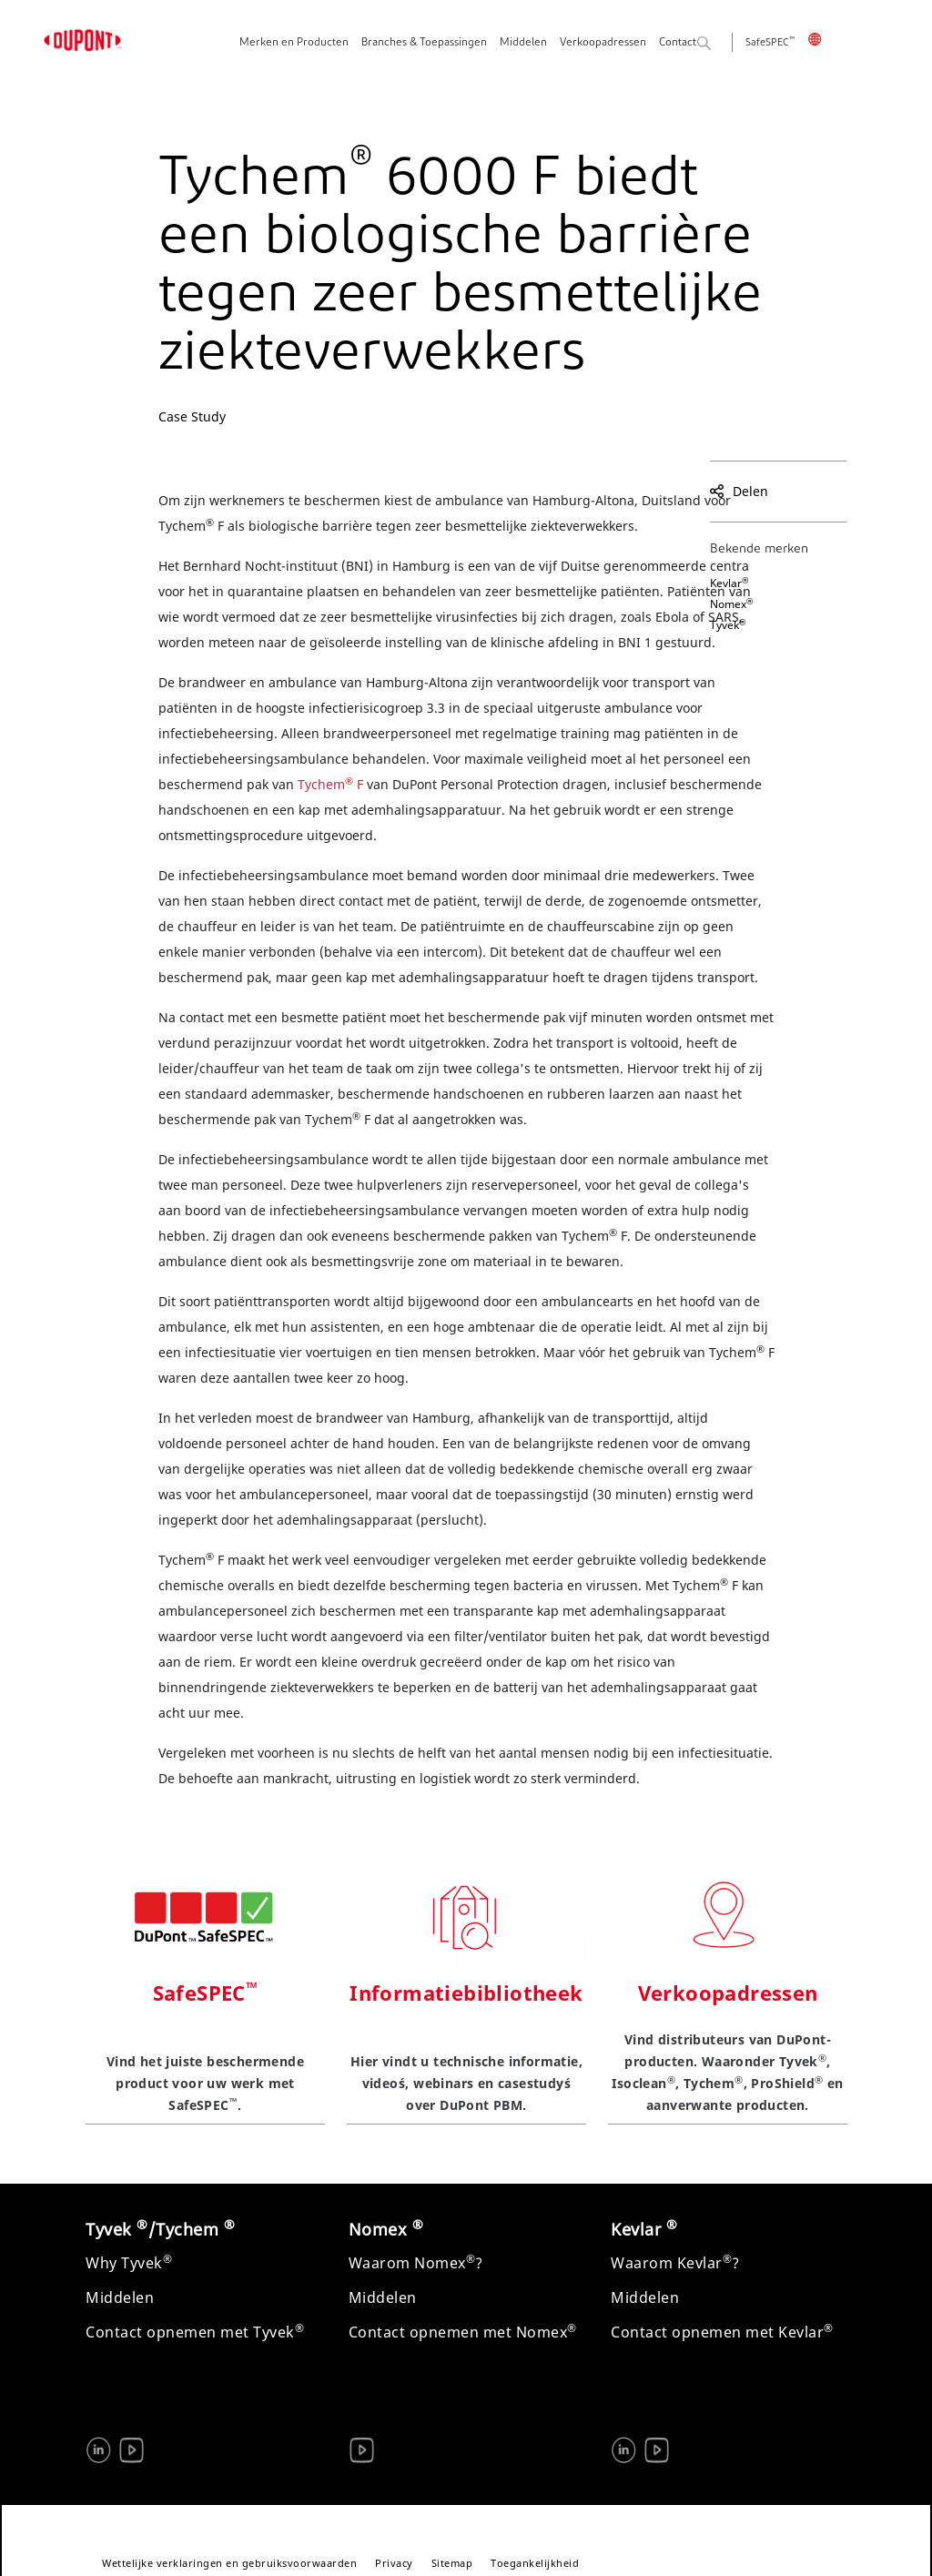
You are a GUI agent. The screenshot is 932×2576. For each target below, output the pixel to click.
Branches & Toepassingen (424, 42)
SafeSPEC (770, 43)
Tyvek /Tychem (160, 2229)
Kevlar (729, 583)
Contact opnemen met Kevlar (722, 2332)
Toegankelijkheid (535, 2563)
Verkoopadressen (603, 42)
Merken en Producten (294, 42)
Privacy (394, 2563)
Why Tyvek (129, 2263)
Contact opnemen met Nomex (463, 2332)
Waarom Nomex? (416, 2263)
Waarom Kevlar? (675, 2263)
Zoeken (725, 44)
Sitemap (452, 2563)
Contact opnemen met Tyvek (195, 2332)
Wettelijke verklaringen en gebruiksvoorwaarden (229, 2563)
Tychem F (332, 784)
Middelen (523, 42)
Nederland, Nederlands (826, 39)
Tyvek (727, 625)
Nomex (731, 604)
